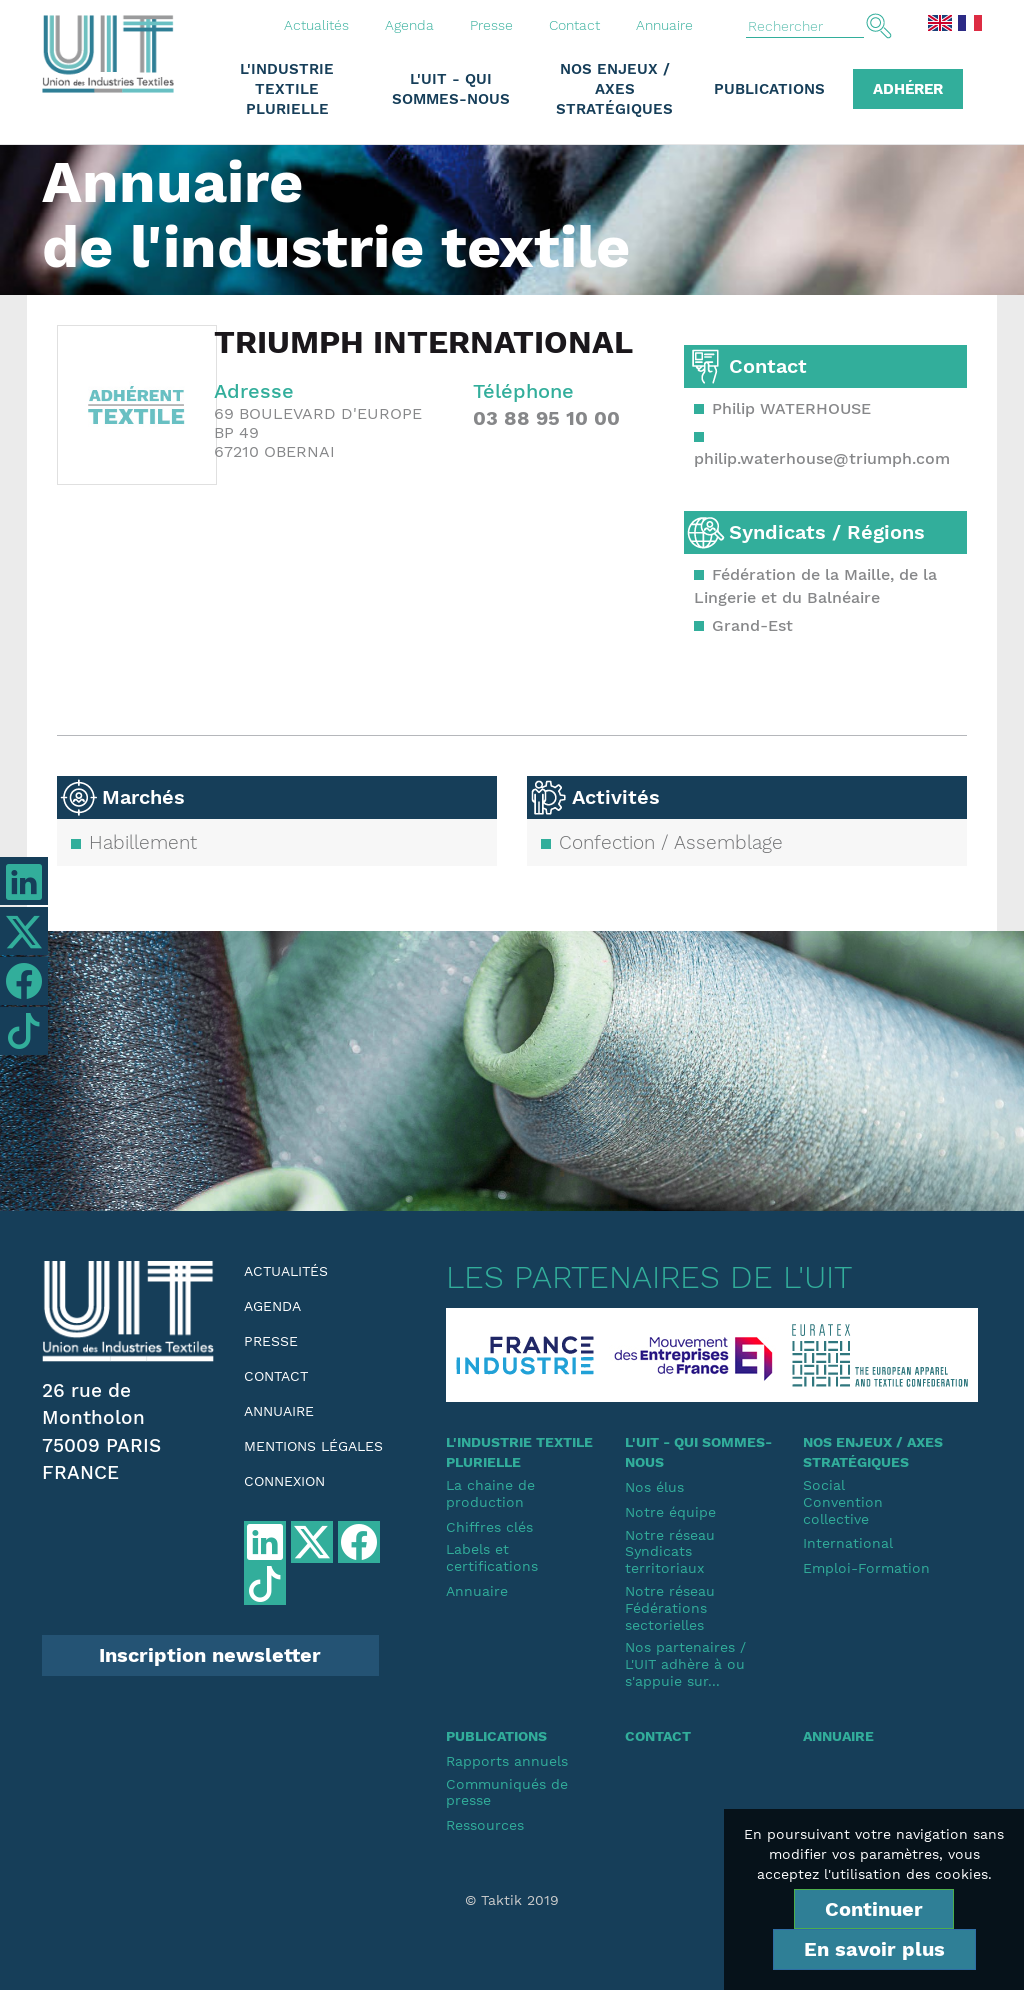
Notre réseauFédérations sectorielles (670, 1608)
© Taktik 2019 (512, 1900)
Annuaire (664, 25)
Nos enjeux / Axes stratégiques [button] (614, 89)
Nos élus (654, 1487)
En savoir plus (874, 1949)
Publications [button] (769, 89)
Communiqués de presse (507, 1792)
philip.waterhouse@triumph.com (822, 458)
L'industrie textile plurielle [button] (287, 89)
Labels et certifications (492, 1557)
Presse (491, 25)
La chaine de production (490, 1493)
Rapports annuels (507, 1761)
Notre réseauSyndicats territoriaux (670, 1552)
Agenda (409, 25)
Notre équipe (670, 1512)
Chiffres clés (489, 1527)
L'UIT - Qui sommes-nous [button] (451, 89)
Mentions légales (313, 1446)
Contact (574, 25)
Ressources (485, 1825)
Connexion (284, 1481)
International (848, 1543)
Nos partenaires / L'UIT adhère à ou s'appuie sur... (685, 1664)
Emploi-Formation (866, 1568)
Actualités (316, 25)
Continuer (874, 1909)
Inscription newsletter (210, 1655)
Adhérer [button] (908, 89)
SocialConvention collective (843, 1502)
